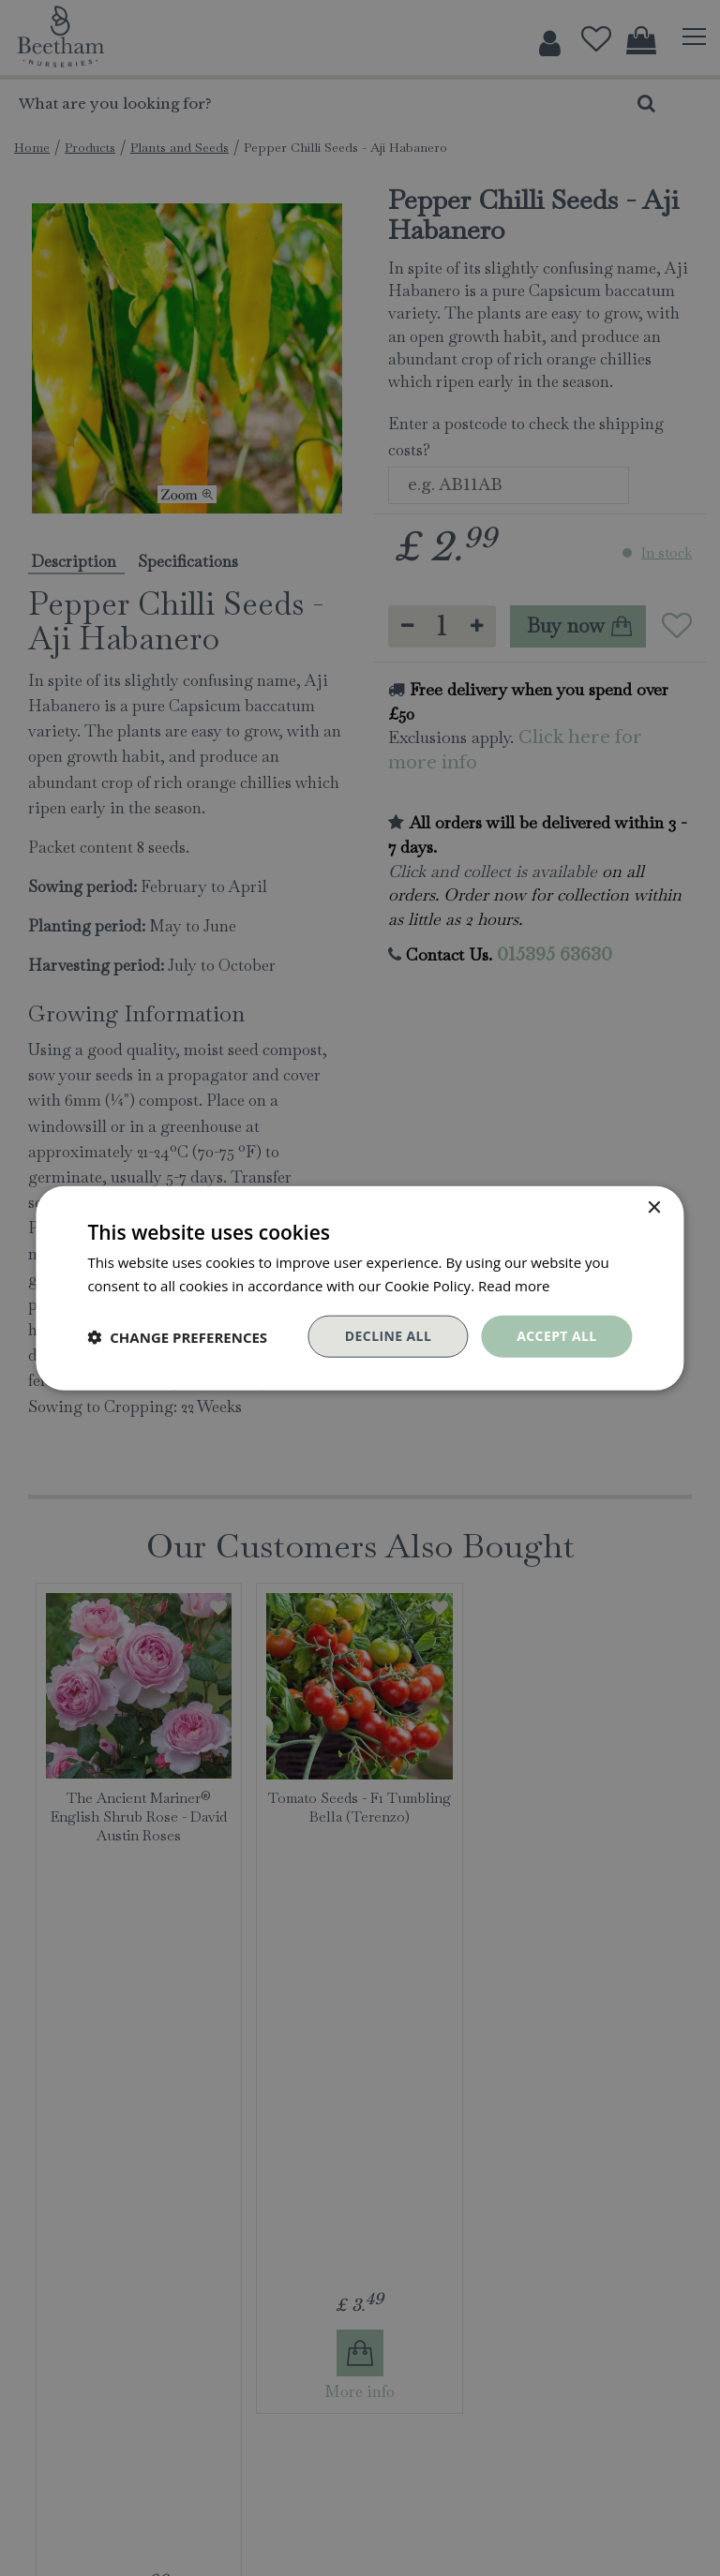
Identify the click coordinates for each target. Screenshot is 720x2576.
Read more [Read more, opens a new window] (514, 1284)
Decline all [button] (388, 1336)
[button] (177, 1336)
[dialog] (360, 1288)
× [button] (654, 1207)
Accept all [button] (556, 1336)
